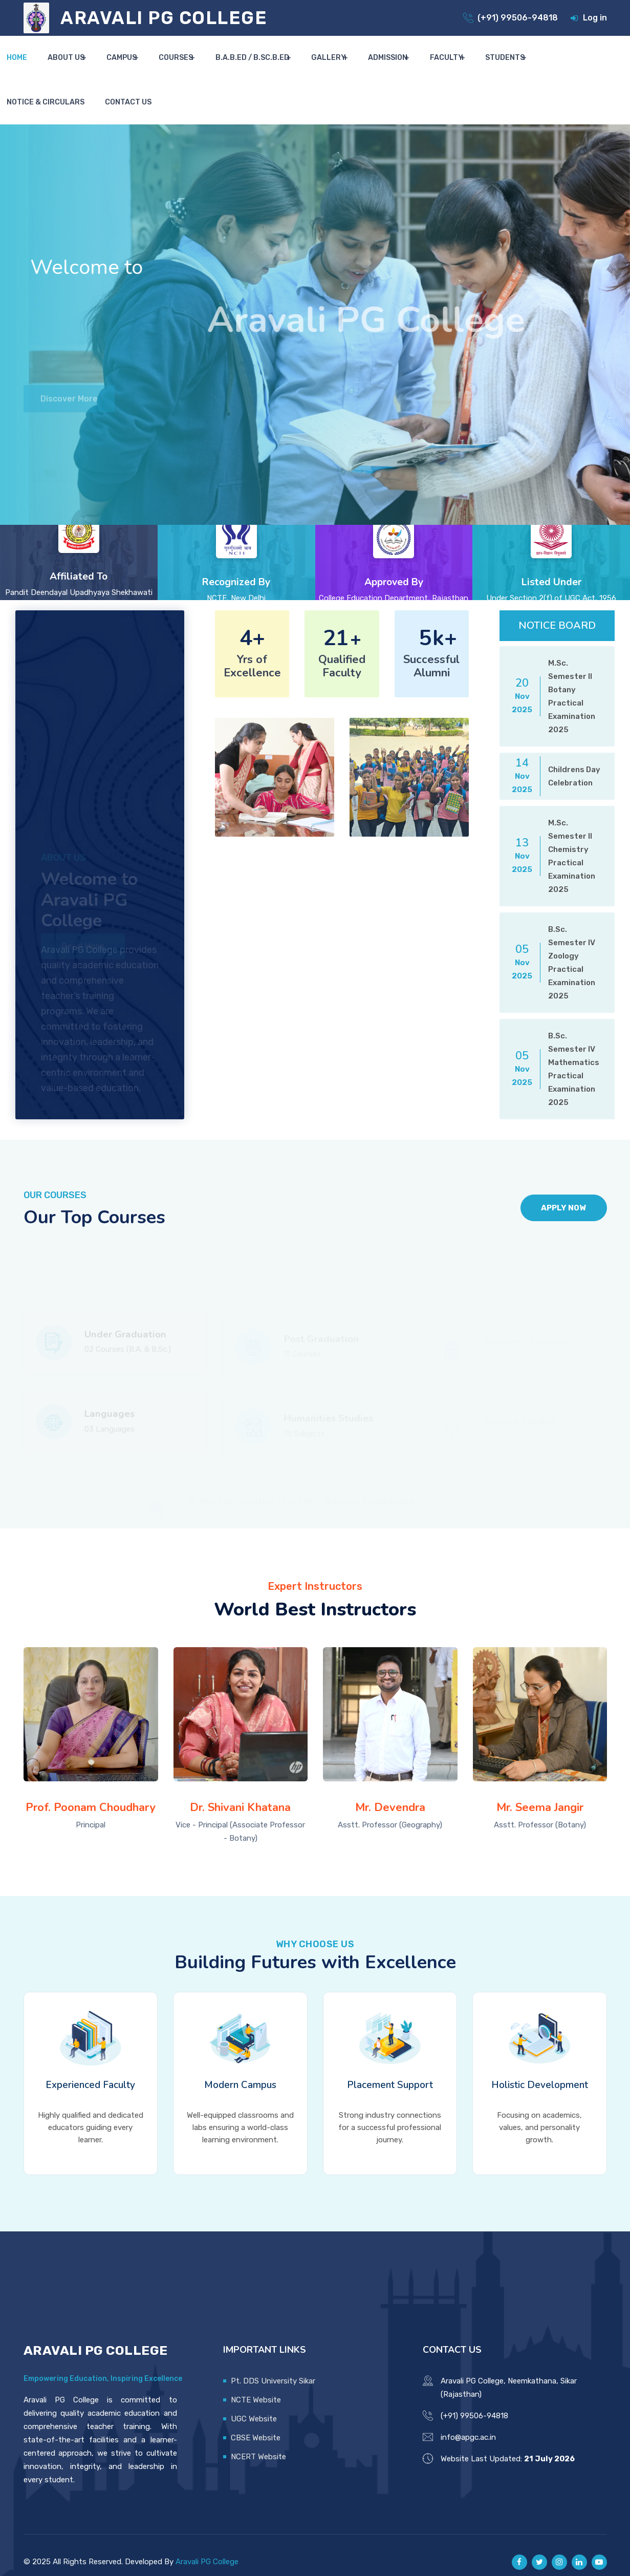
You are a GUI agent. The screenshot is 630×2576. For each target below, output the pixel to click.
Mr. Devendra (390, 1793)
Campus (108, 66)
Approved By (393, 557)
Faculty (404, 66)
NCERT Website (258, 2442)
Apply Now (553, 1183)
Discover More (72, 386)
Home (19, 66)
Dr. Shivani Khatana (240, 1793)
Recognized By (236, 557)
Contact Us (604, 66)
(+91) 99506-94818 (517, 18)
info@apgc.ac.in (468, 2423)
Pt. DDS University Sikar (273, 2366)
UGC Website (254, 2404)
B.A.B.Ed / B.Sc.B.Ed (228, 66)
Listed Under (551, 557)
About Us (58, 66)
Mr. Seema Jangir (539, 1793)
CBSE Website (255, 2423)
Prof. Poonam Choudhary (91, 1793)
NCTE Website (256, 2385)
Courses (158, 66)
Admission (352, 66)
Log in (595, 18)
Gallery (298, 66)
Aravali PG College (207, 2547)
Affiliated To (78, 551)
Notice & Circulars (531, 66)
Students (457, 66)
